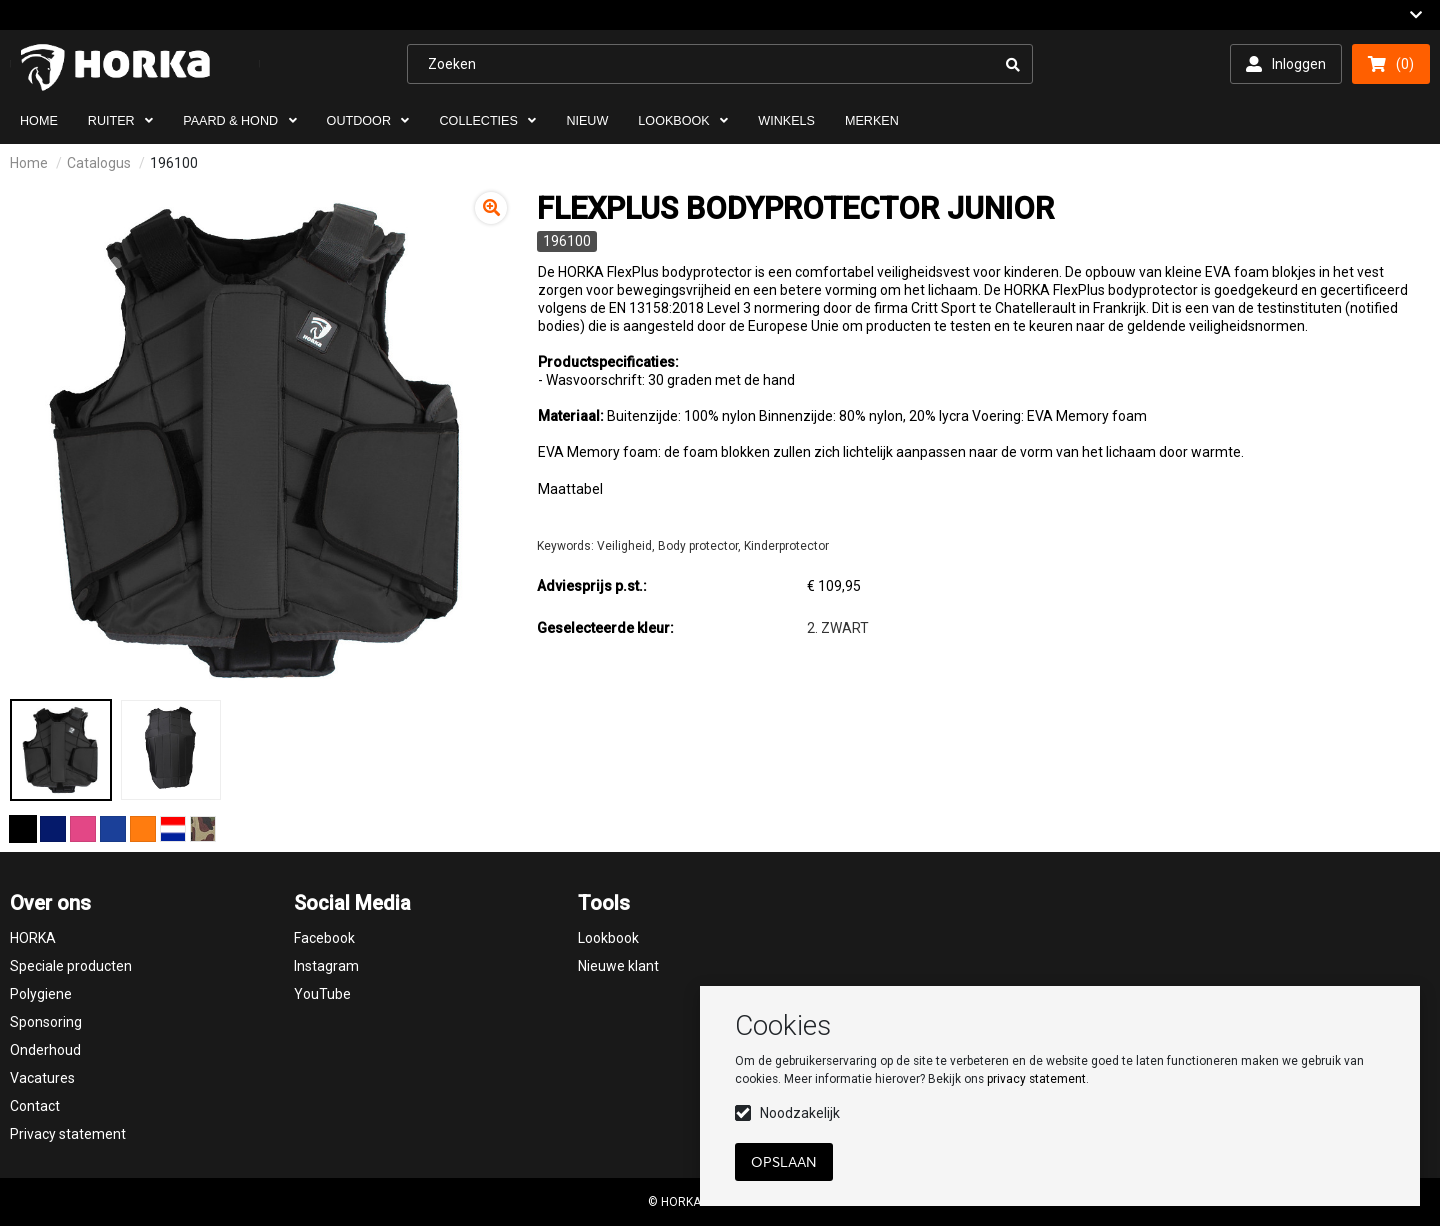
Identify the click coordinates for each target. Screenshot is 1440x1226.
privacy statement (1036, 1079)
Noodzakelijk (800, 1113)
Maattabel (570, 489)
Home (29, 163)
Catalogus (99, 163)
